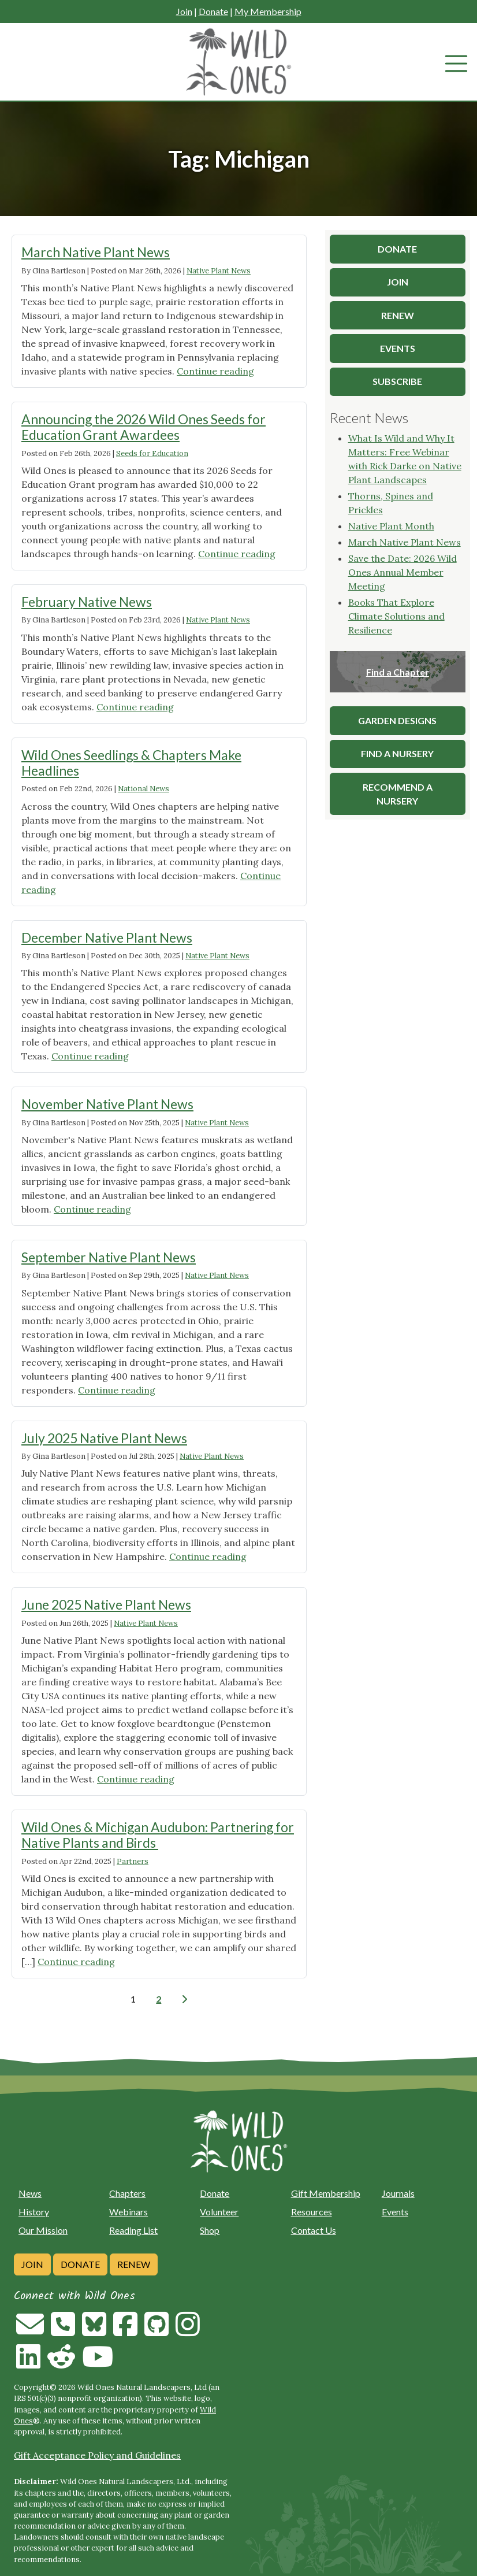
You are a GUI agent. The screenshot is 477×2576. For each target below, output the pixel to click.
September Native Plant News (108, 1257)
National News (143, 789)
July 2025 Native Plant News (104, 1438)
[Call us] (63, 2331)
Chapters (127, 2193)
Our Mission (43, 2230)
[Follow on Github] (156, 2331)
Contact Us (313, 2230)
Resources (311, 2211)
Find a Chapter (397, 671)
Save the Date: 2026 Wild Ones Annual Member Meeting (402, 572)
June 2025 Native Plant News (106, 1604)
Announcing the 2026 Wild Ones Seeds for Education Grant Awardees (143, 427)
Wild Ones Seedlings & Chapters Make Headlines (131, 763)
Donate (213, 11)
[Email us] (30, 2331)
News (30, 2193)
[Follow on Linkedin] (28, 2363)
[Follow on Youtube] (97, 2363)
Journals (398, 2193)
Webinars (128, 2211)
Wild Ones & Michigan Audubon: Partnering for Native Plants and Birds (157, 1835)
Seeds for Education (152, 453)
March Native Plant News (95, 252)
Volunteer (219, 2211)
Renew (133, 2264)
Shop (209, 2230)
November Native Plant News (107, 1104)
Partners (132, 1861)
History (33, 2211)
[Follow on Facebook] (125, 2331)
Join (184, 11)
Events (395, 2211)
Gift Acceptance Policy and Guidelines (97, 2455)
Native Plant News (219, 271)
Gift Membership (325, 2193)
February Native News (86, 602)
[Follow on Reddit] (61, 2363)
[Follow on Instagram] (187, 2331)
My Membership (267, 11)
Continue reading (215, 371)
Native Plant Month (391, 526)
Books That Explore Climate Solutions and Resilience (396, 616)
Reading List (133, 2230)
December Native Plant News (106, 937)
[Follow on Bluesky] (94, 2331)
